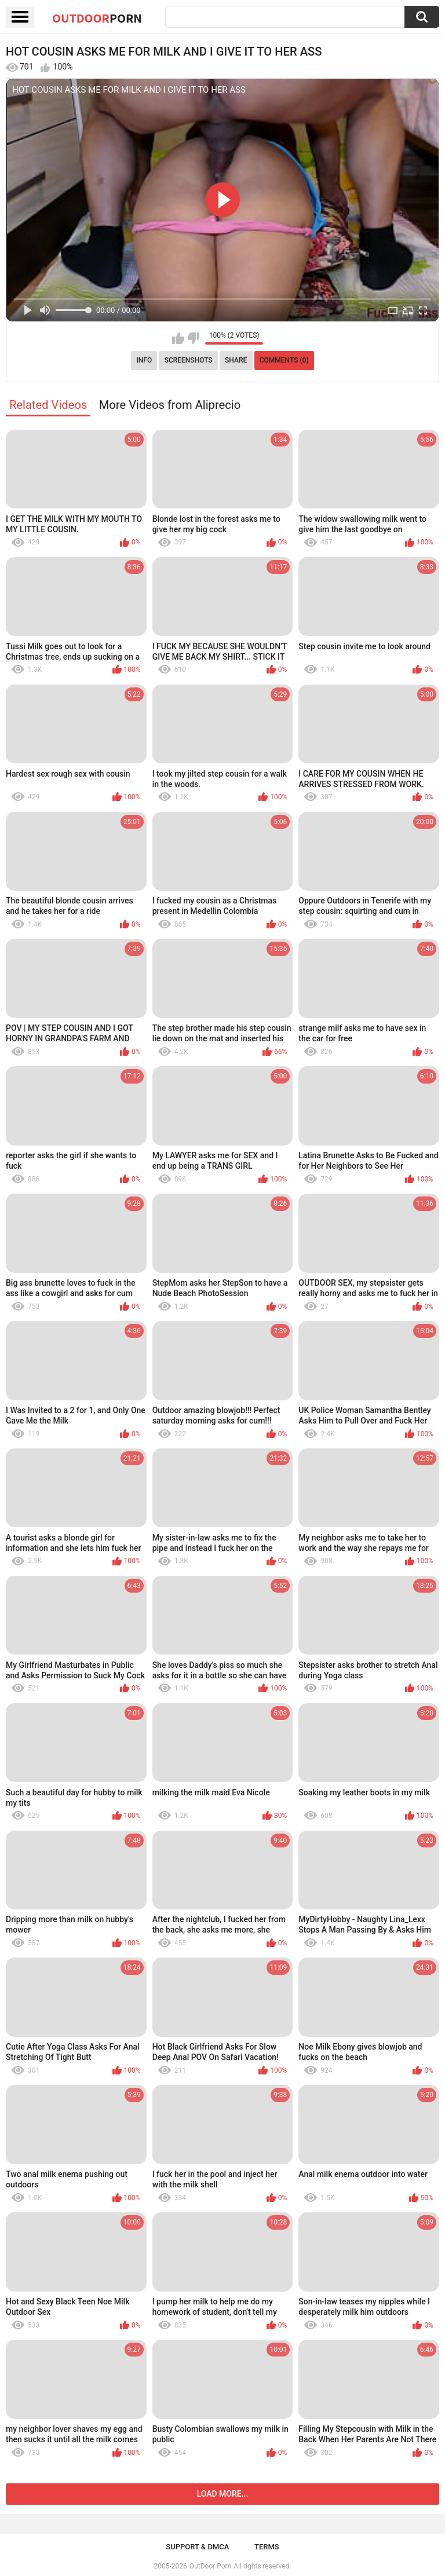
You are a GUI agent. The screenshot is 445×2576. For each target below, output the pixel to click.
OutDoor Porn (210, 2566)
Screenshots (189, 360)
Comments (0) (284, 360)
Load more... (223, 2493)
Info (144, 360)
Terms (266, 2546)
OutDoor (97, 18)
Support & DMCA (197, 2546)
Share (236, 360)
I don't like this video (193, 338)
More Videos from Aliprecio (169, 405)
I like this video (178, 338)
